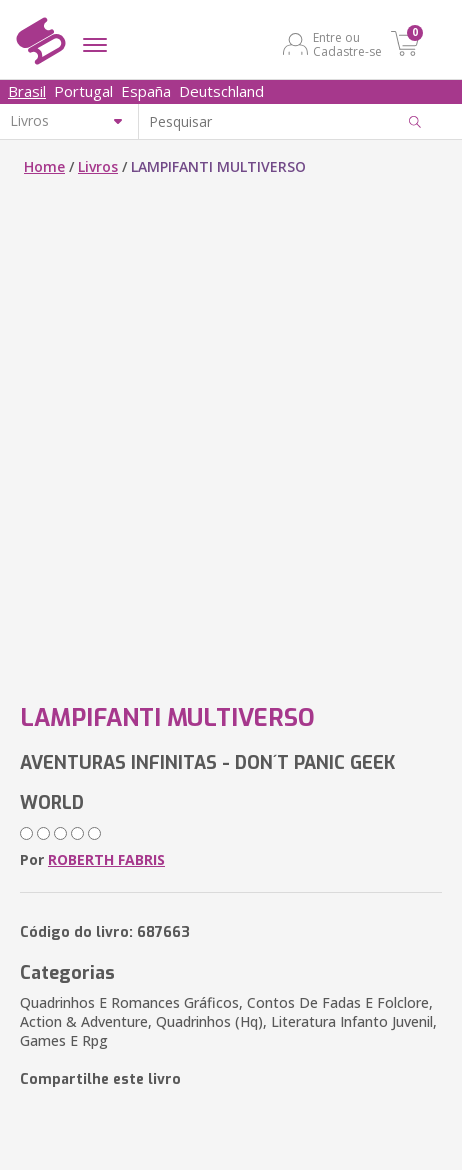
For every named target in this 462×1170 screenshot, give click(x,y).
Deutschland (221, 91)
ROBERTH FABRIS (106, 859)
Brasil (27, 91)
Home (44, 166)
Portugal (83, 91)
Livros (98, 166)
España (146, 91)
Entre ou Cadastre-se (347, 44)
